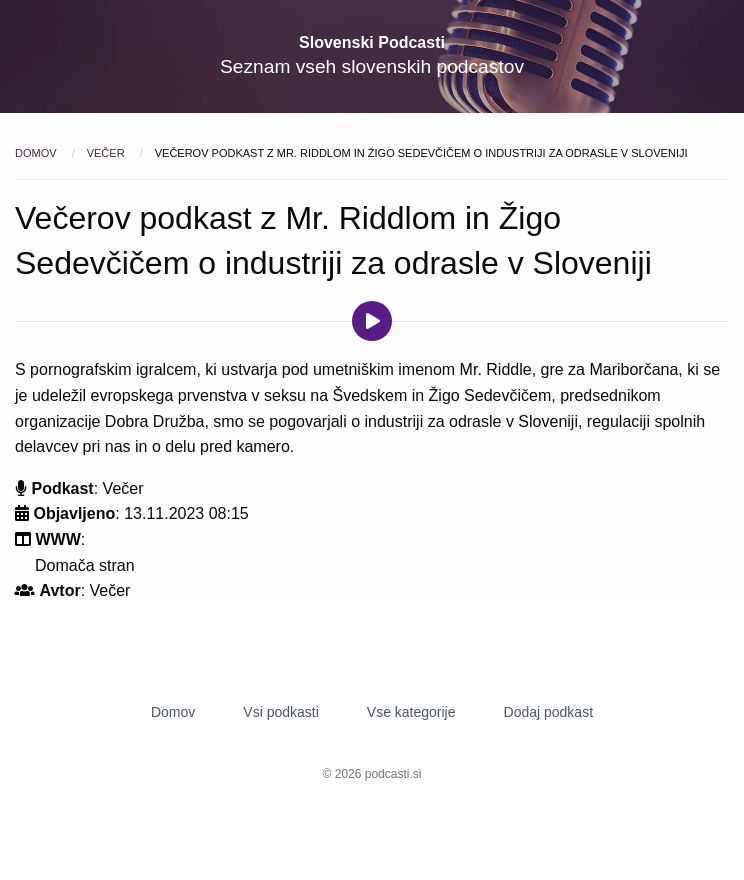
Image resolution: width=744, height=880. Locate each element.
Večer (107, 153)
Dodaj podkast (549, 712)
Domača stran (85, 565)
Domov (37, 153)
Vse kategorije (411, 712)
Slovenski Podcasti (372, 42)
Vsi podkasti (280, 712)
